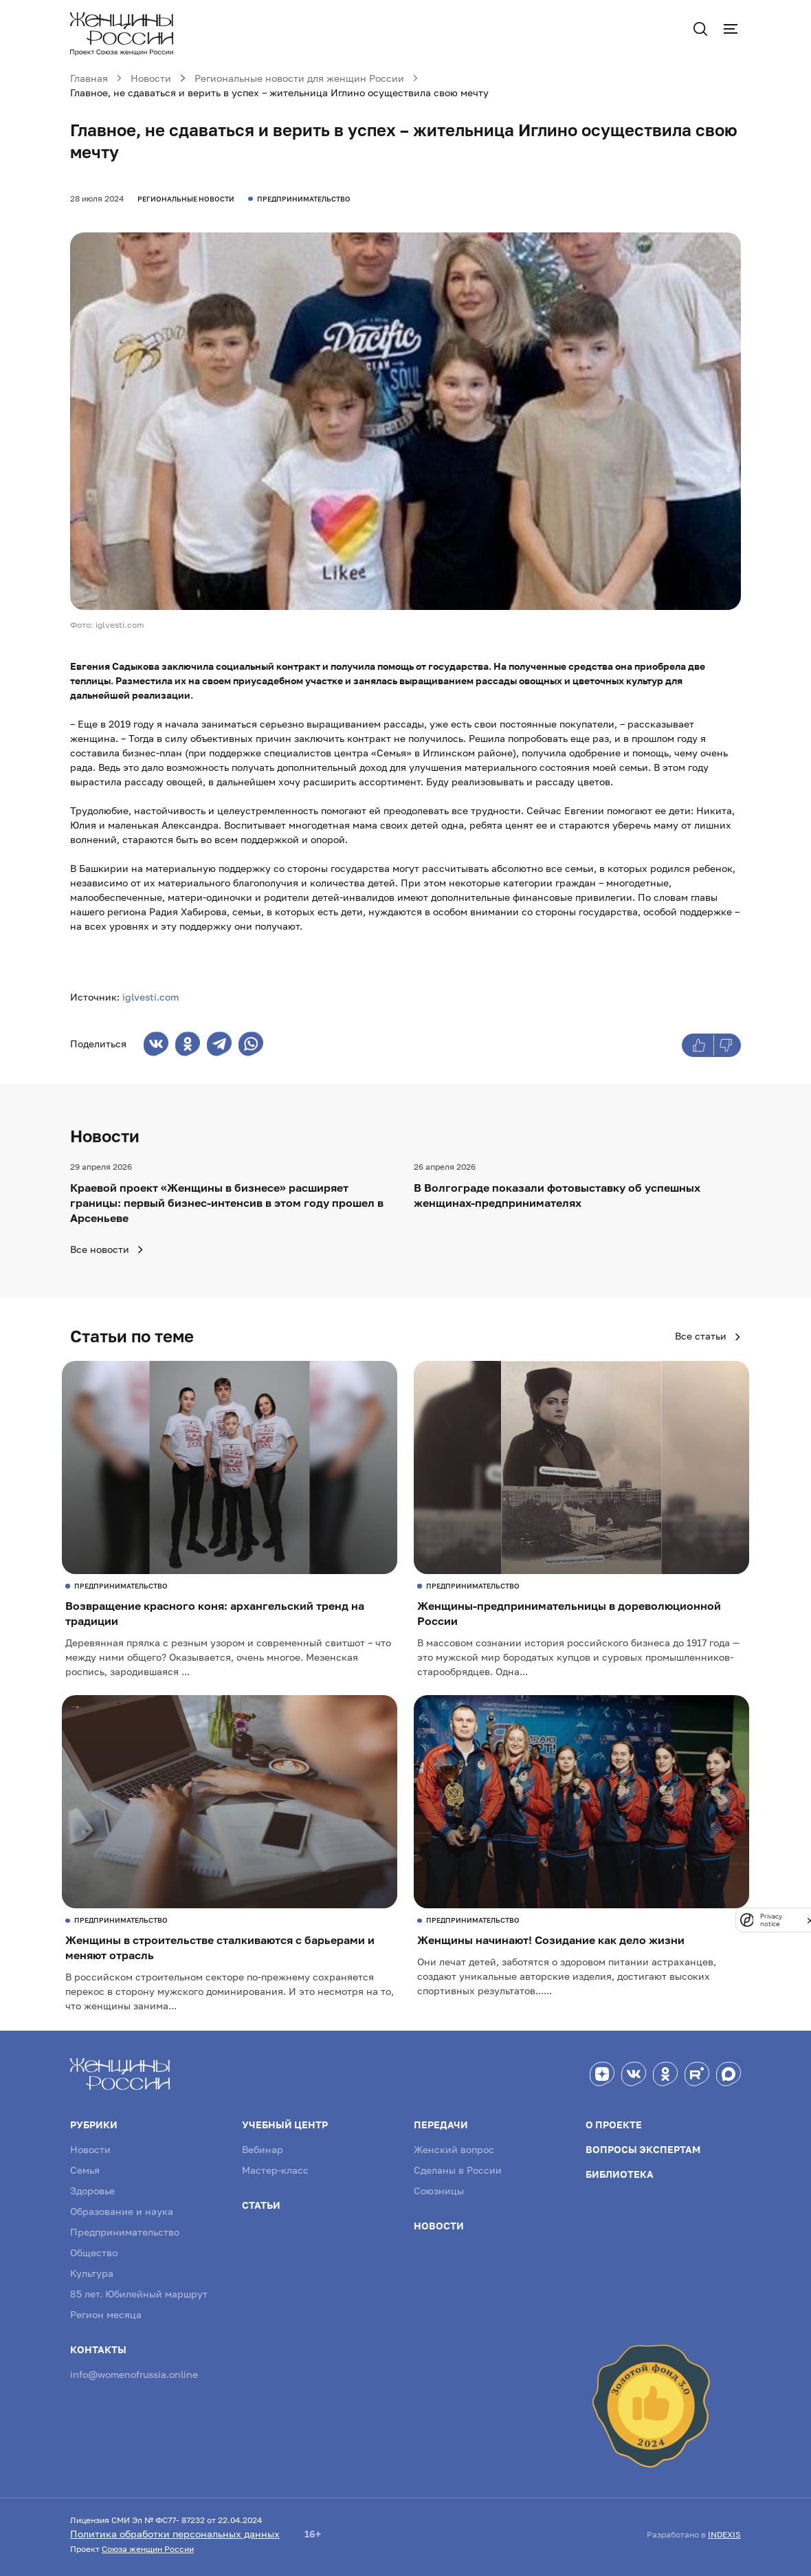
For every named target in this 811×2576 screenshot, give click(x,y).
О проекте (614, 2124)
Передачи (441, 2124)
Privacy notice (771, 1920)
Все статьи (708, 1336)
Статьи (261, 2205)
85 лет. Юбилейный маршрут (139, 2294)
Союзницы (439, 2190)
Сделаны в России (458, 2170)
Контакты (98, 2349)
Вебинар (262, 2149)
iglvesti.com (150, 997)
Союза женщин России (148, 2549)
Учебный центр (285, 2124)
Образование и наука (121, 2211)
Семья (85, 2170)
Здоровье (92, 2190)
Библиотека (620, 2174)
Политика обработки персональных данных (175, 2534)
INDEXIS (724, 2534)
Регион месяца (106, 2314)
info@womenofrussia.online (134, 2374)
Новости (90, 2149)
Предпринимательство (124, 2232)
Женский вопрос (454, 2149)
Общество (94, 2252)
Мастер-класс (275, 2170)
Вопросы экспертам (643, 2149)
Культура (91, 2273)
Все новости (107, 1249)
